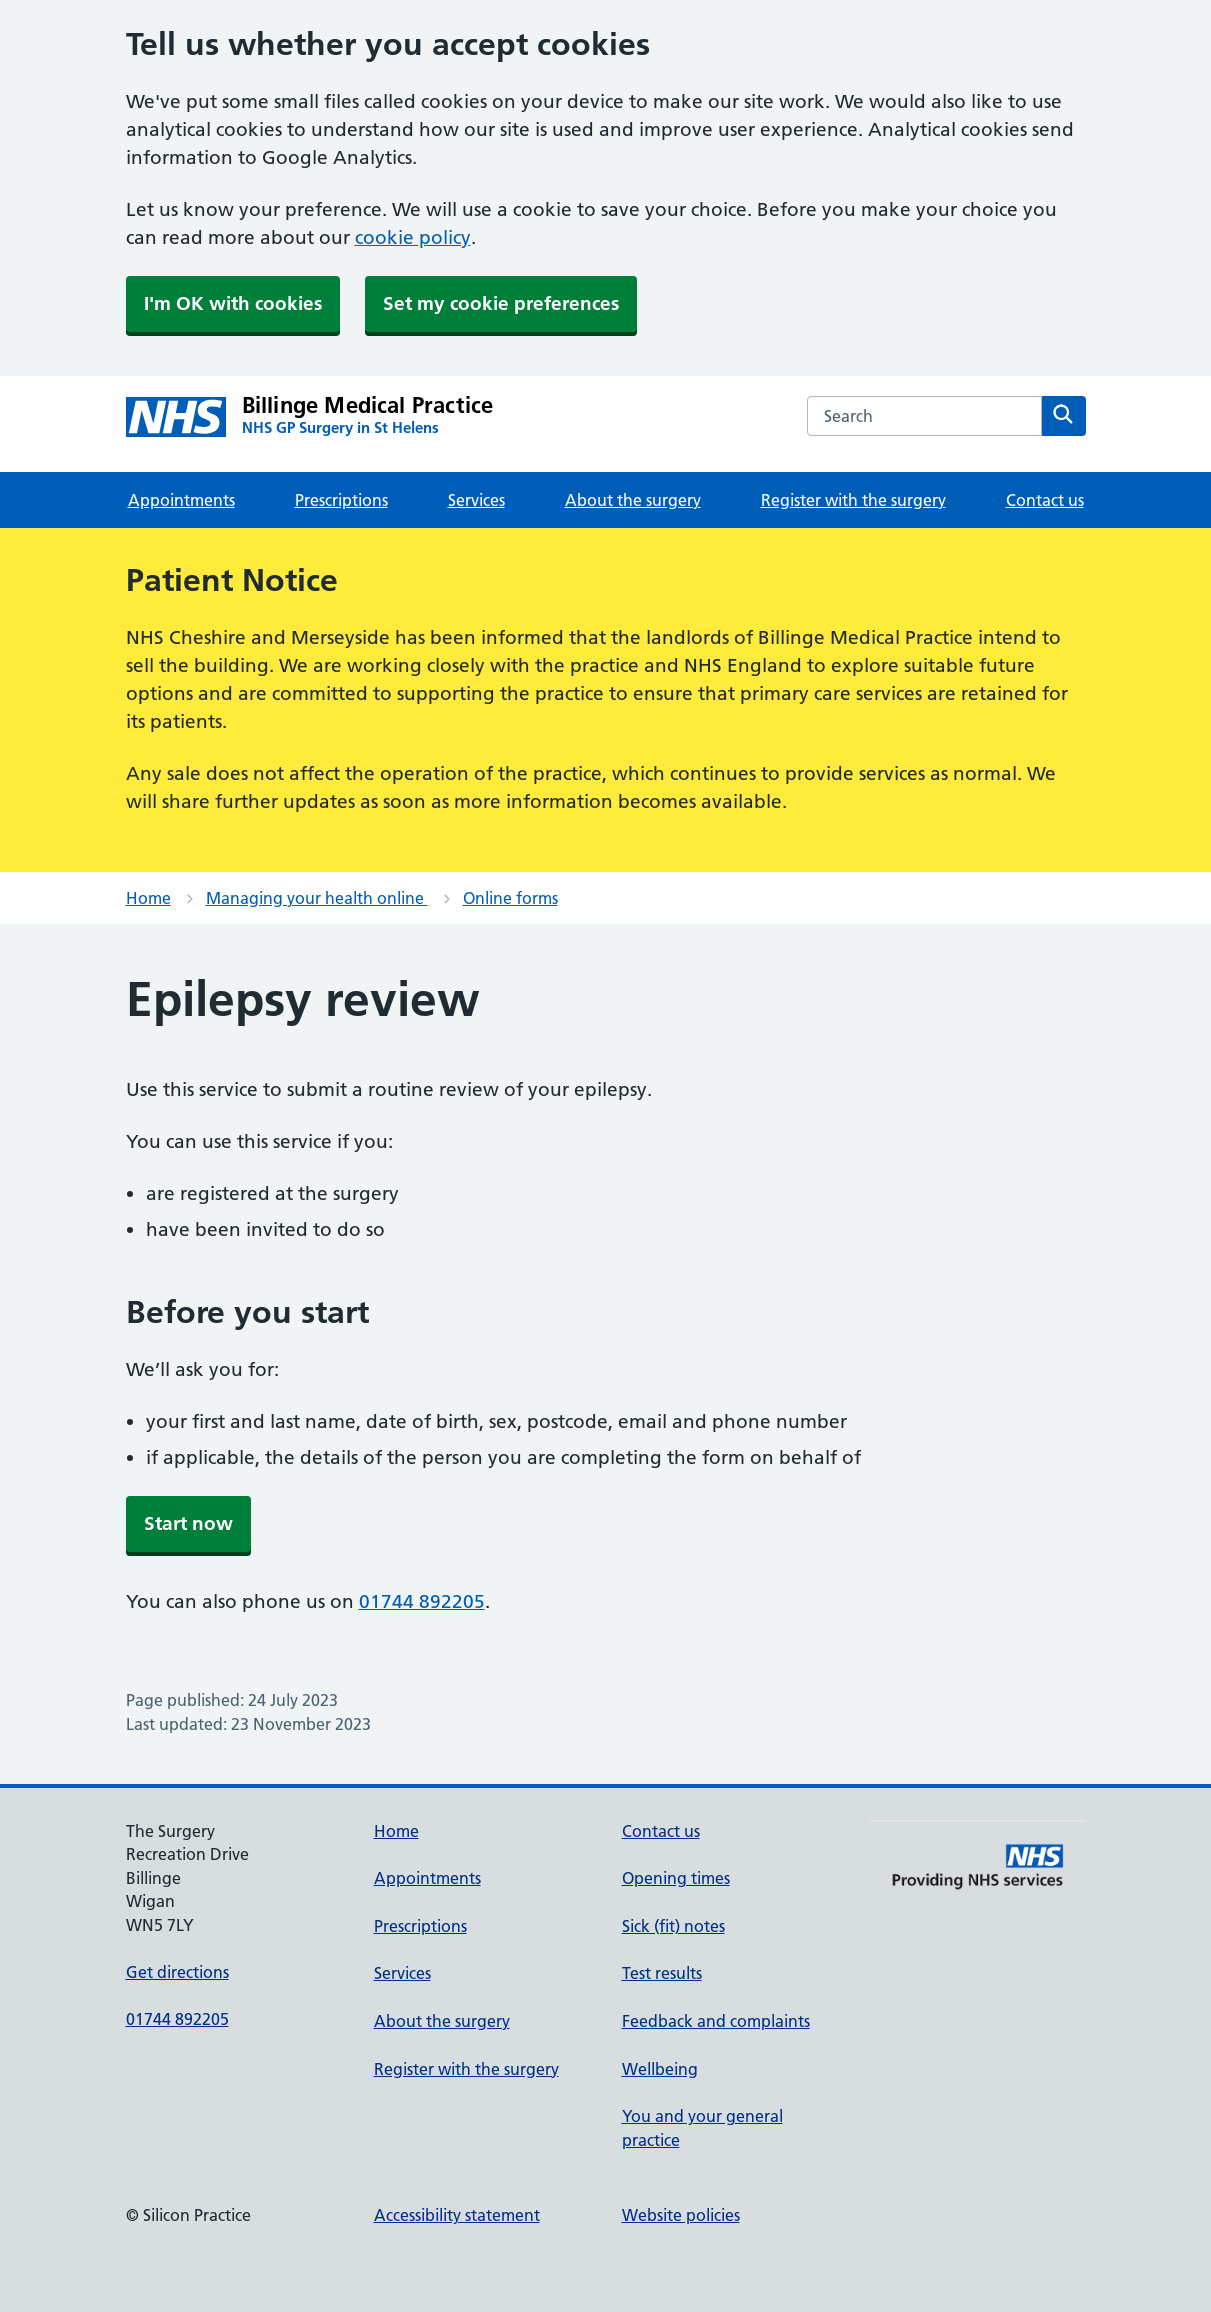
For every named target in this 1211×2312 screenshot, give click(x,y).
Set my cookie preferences (501, 303)
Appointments (181, 500)
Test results (662, 1973)
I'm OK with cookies (233, 303)
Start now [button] (188, 1523)
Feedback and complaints (716, 2021)
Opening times (676, 1878)
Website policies (681, 2215)
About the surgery (633, 500)
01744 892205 (422, 1601)
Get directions (177, 1972)
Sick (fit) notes (673, 1926)
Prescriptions (341, 500)
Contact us (1045, 500)
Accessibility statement (457, 2215)
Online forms (510, 898)
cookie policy (413, 237)
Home (148, 898)
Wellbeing (660, 2069)
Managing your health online (317, 898)
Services (476, 500)
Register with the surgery (853, 500)
